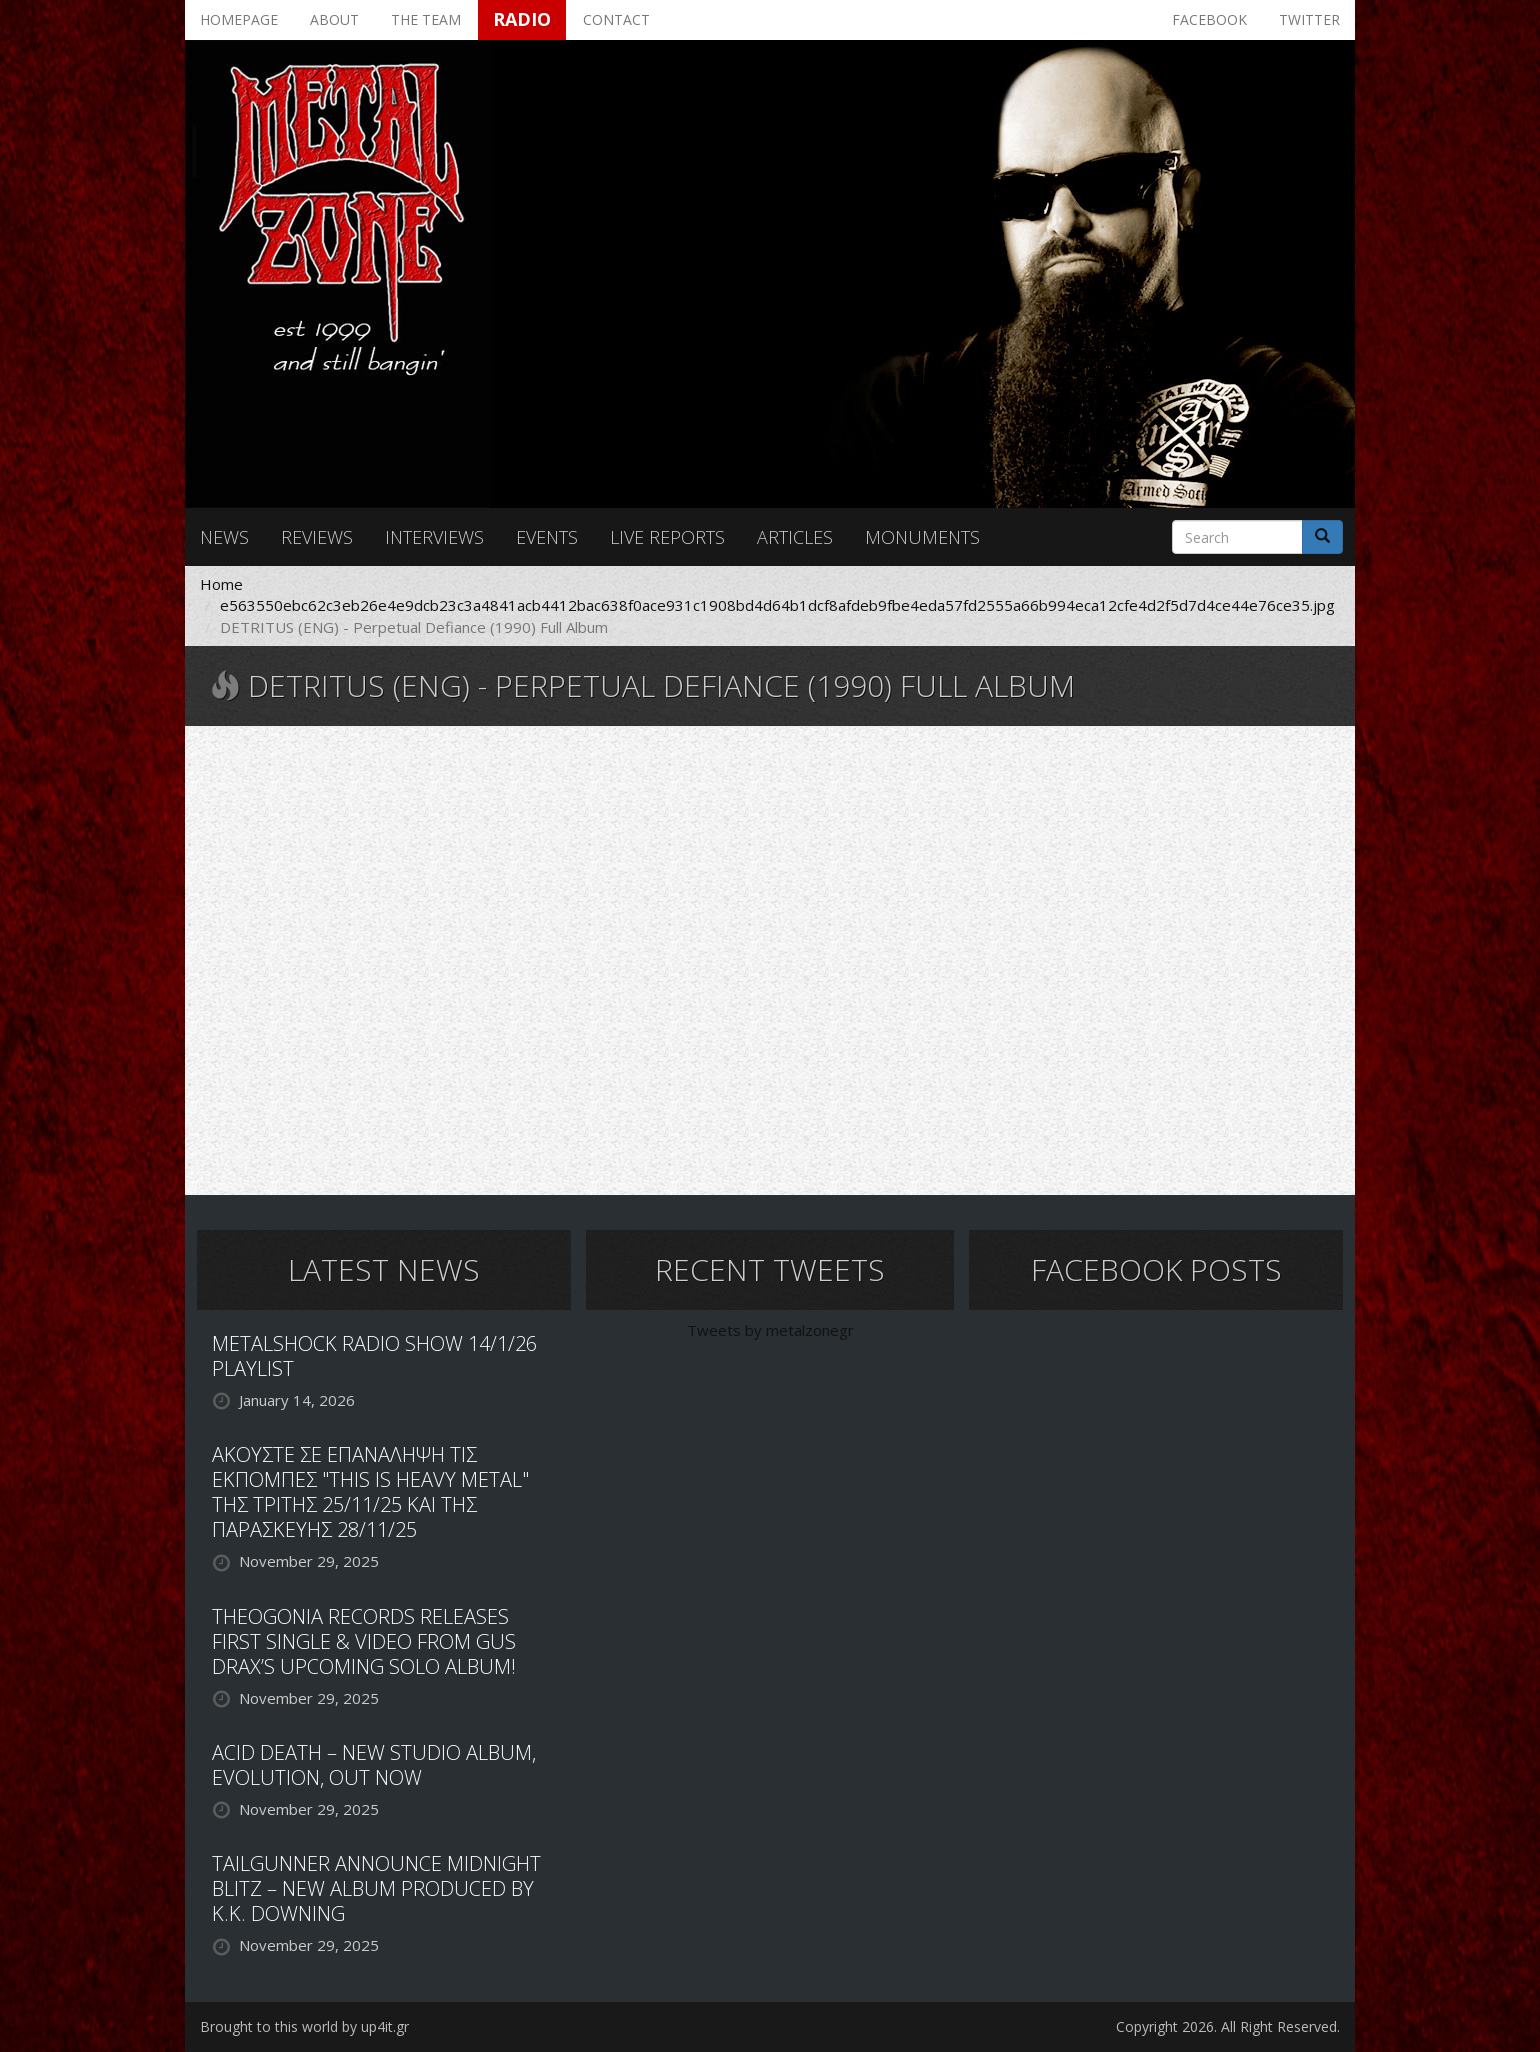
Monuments (922, 537)
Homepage (239, 19)
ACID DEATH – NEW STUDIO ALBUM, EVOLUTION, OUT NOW (374, 1765)
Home (221, 584)
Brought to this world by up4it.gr (304, 2026)
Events (547, 537)
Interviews (434, 537)
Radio (522, 19)
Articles (795, 537)
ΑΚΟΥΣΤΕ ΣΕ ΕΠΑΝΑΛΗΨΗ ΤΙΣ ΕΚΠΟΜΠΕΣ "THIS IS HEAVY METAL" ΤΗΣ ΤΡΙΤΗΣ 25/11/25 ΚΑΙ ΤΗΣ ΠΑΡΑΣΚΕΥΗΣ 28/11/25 (370, 1492)
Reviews (317, 537)
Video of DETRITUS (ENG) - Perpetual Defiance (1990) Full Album (770, 958)
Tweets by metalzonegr (770, 1330)
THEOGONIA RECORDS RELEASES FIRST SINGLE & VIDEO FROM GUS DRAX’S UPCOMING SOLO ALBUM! (364, 1641)
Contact (616, 19)
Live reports (667, 537)
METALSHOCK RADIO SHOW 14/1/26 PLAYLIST (374, 1356)
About (334, 19)
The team (426, 19)
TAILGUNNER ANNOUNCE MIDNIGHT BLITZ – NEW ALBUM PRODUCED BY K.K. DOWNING (376, 1888)
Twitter (1309, 19)
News (224, 537)
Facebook (1209, 19)
